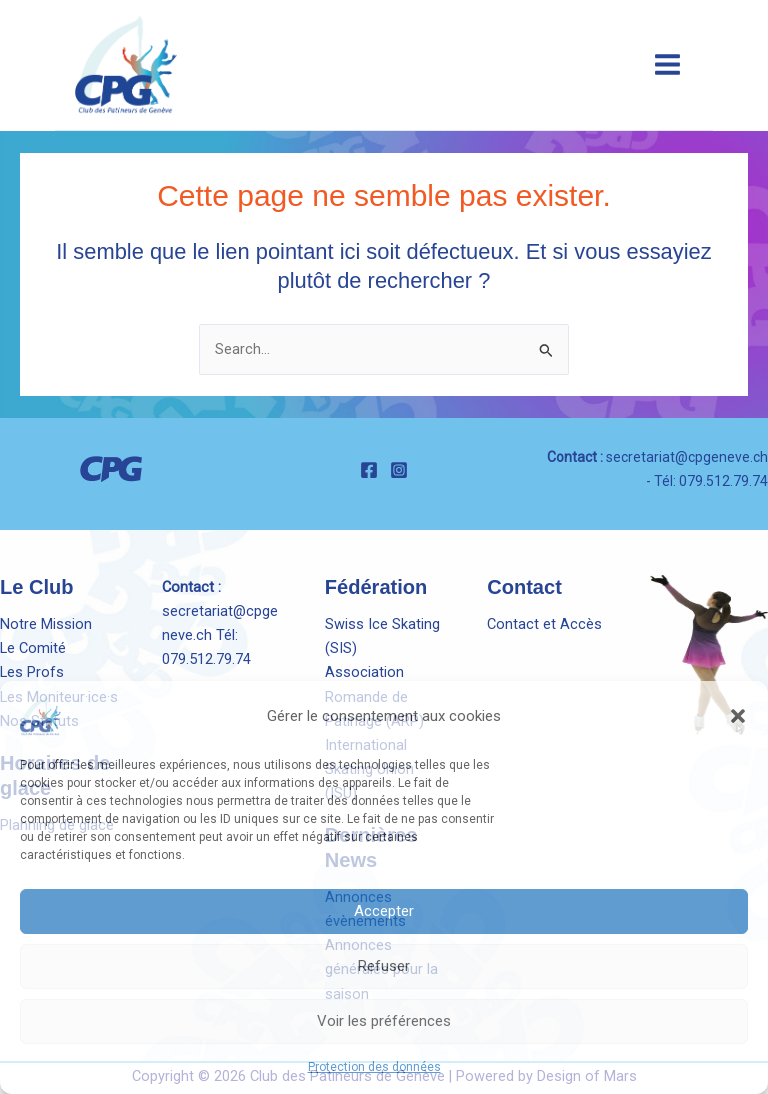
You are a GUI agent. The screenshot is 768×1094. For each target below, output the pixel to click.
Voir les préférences (384, 1021)
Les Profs (32, 672)
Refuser (384, 966)
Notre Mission (46, 624)
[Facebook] (369, 470)
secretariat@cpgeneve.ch (687, 457)
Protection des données (374, 1067)
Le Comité (33, 648)
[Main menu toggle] (667, 64)
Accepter (384, 911)
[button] (738, 716)
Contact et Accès (544, 624)
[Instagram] (399, 470)
